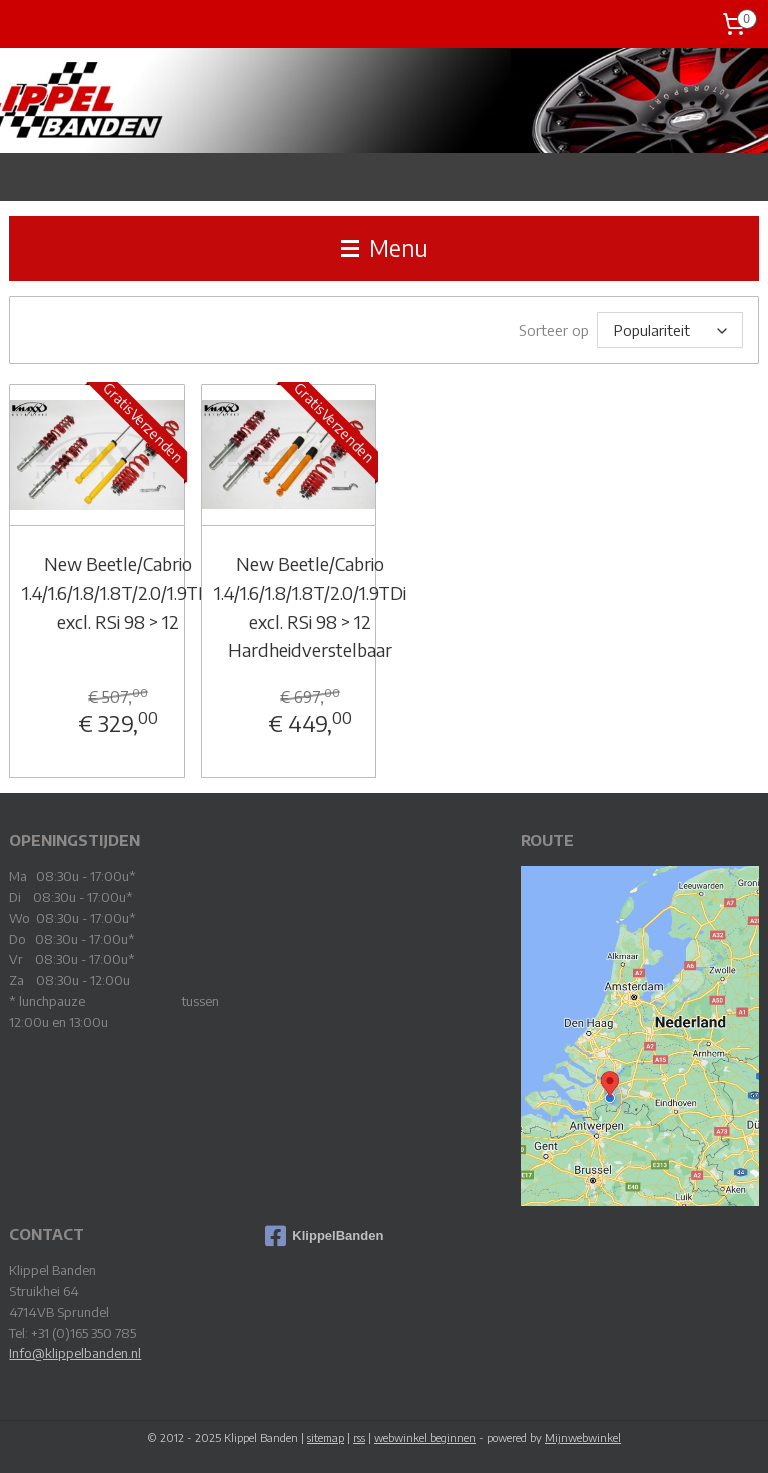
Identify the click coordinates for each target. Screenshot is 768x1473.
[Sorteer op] (670, 329)
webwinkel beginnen (425, 1436)
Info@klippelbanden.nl (75, 1352)
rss (359, 1436)
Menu (384, 248)
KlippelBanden (324, 1235)
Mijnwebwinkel (583, 1436)
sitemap (325, 1436)
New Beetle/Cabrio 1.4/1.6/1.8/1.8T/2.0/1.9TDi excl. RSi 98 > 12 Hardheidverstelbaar (310, 605)
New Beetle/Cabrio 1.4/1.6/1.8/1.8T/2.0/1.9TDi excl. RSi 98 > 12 (118, 591)
